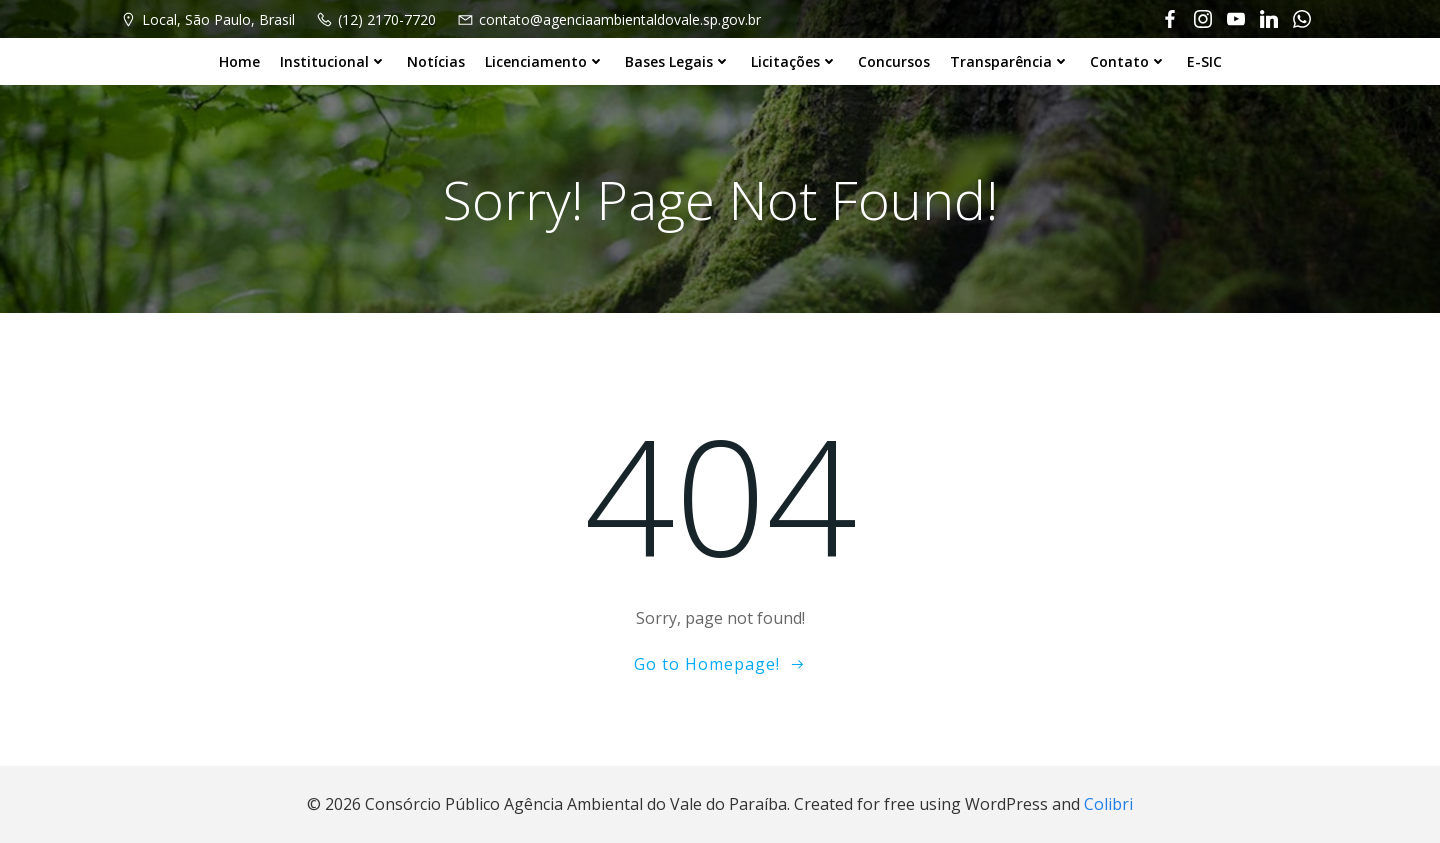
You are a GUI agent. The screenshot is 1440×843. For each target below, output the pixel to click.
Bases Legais (678, 61)
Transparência (1010, 61)
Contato (1128, 61)
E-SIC (1204, 61)
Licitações (794, 61)
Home (239, 61)
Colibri (1108, 804)
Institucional (333, 61)
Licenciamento (545, 61)
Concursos (894, 61)
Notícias (436, 61)
